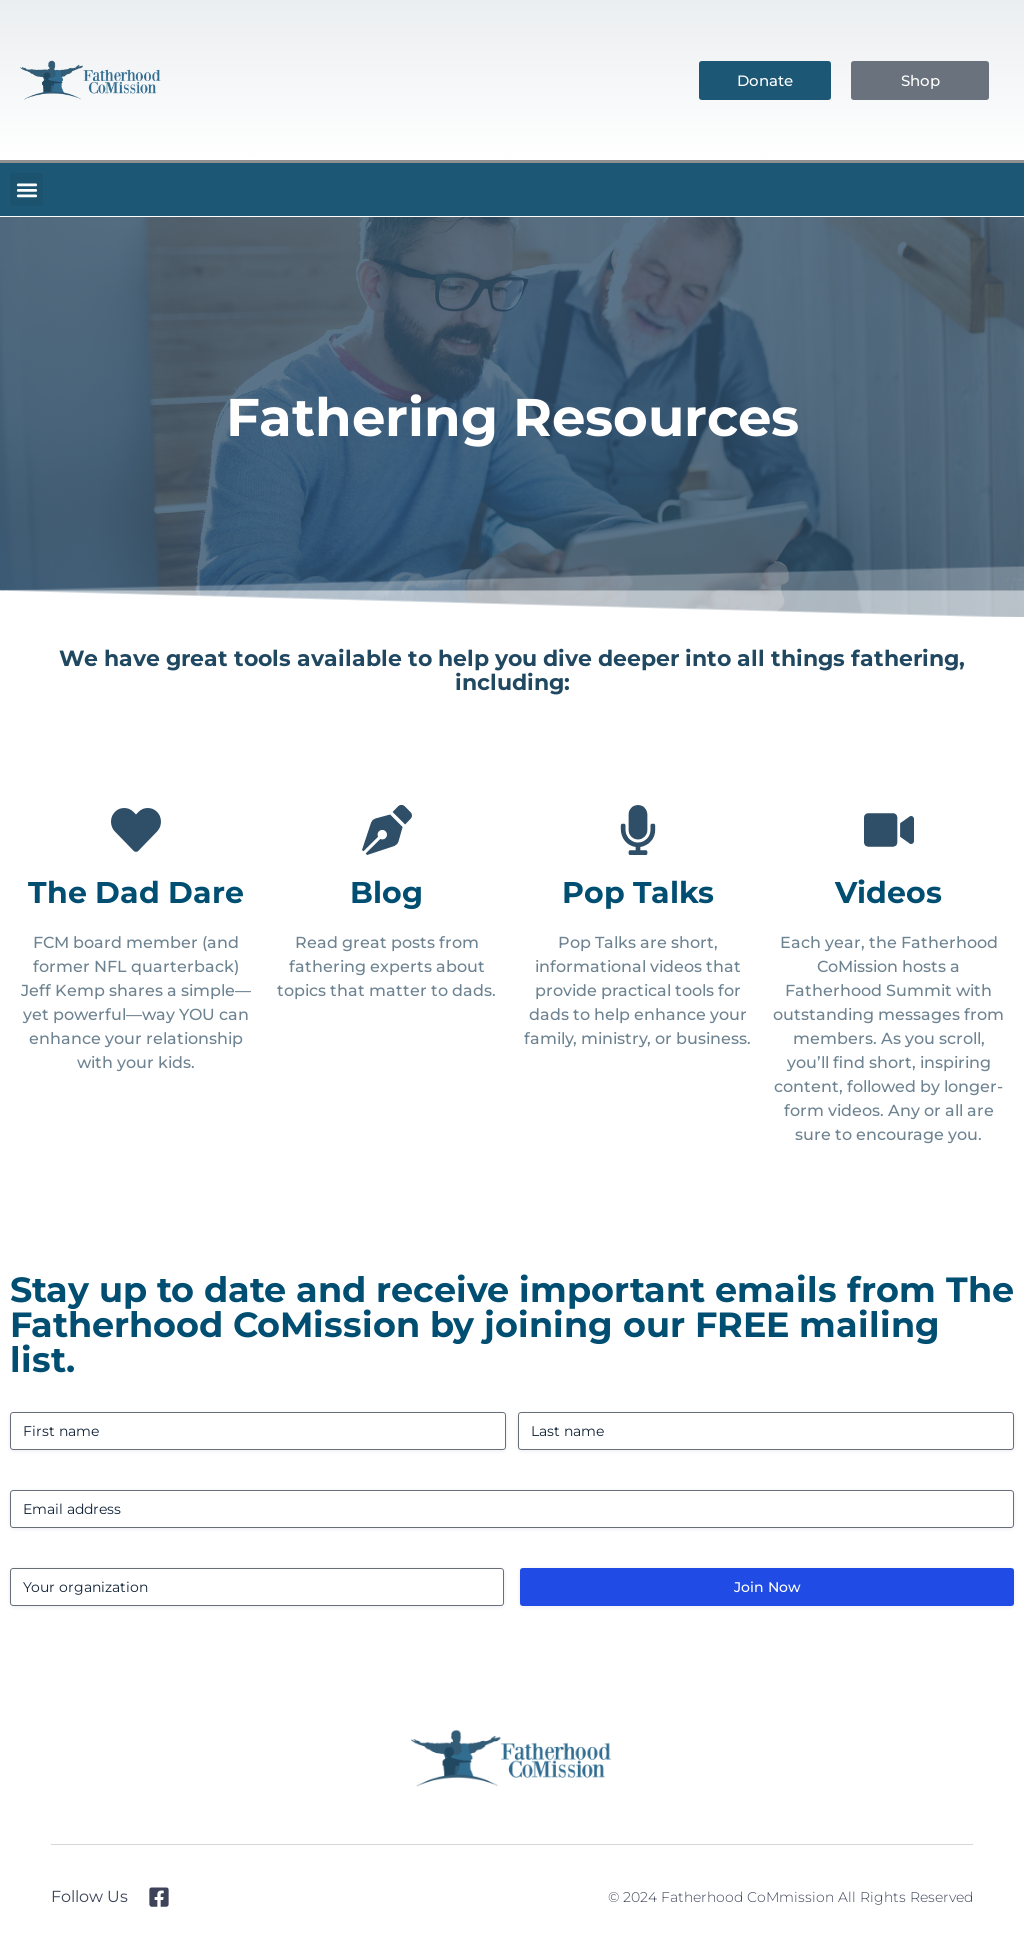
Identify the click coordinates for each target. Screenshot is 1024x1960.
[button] (26, 189)
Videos (888, 892)
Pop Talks (638, 892)
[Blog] (387, 830)
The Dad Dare (136, 892)
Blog (386, 892)
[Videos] (889, 830)
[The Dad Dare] (136, 830)
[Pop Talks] (638, 830)
